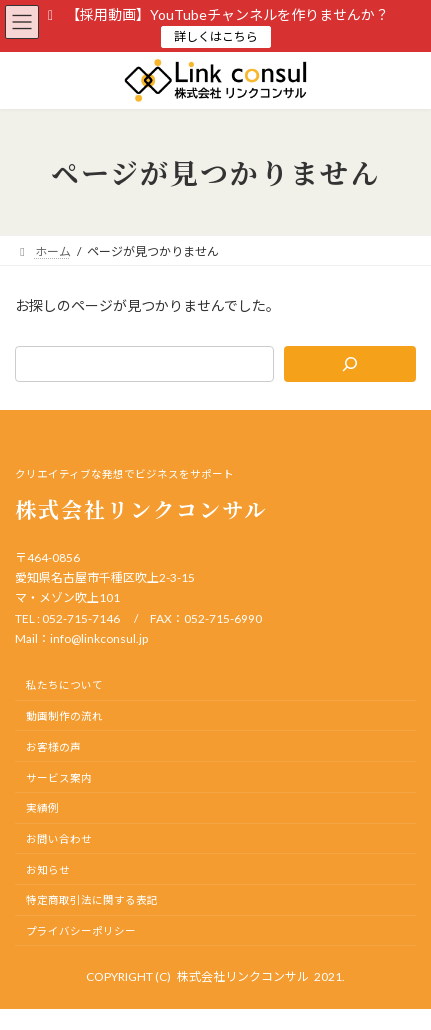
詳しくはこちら (216, 36)
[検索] (350, 364)
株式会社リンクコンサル (243, 976)
